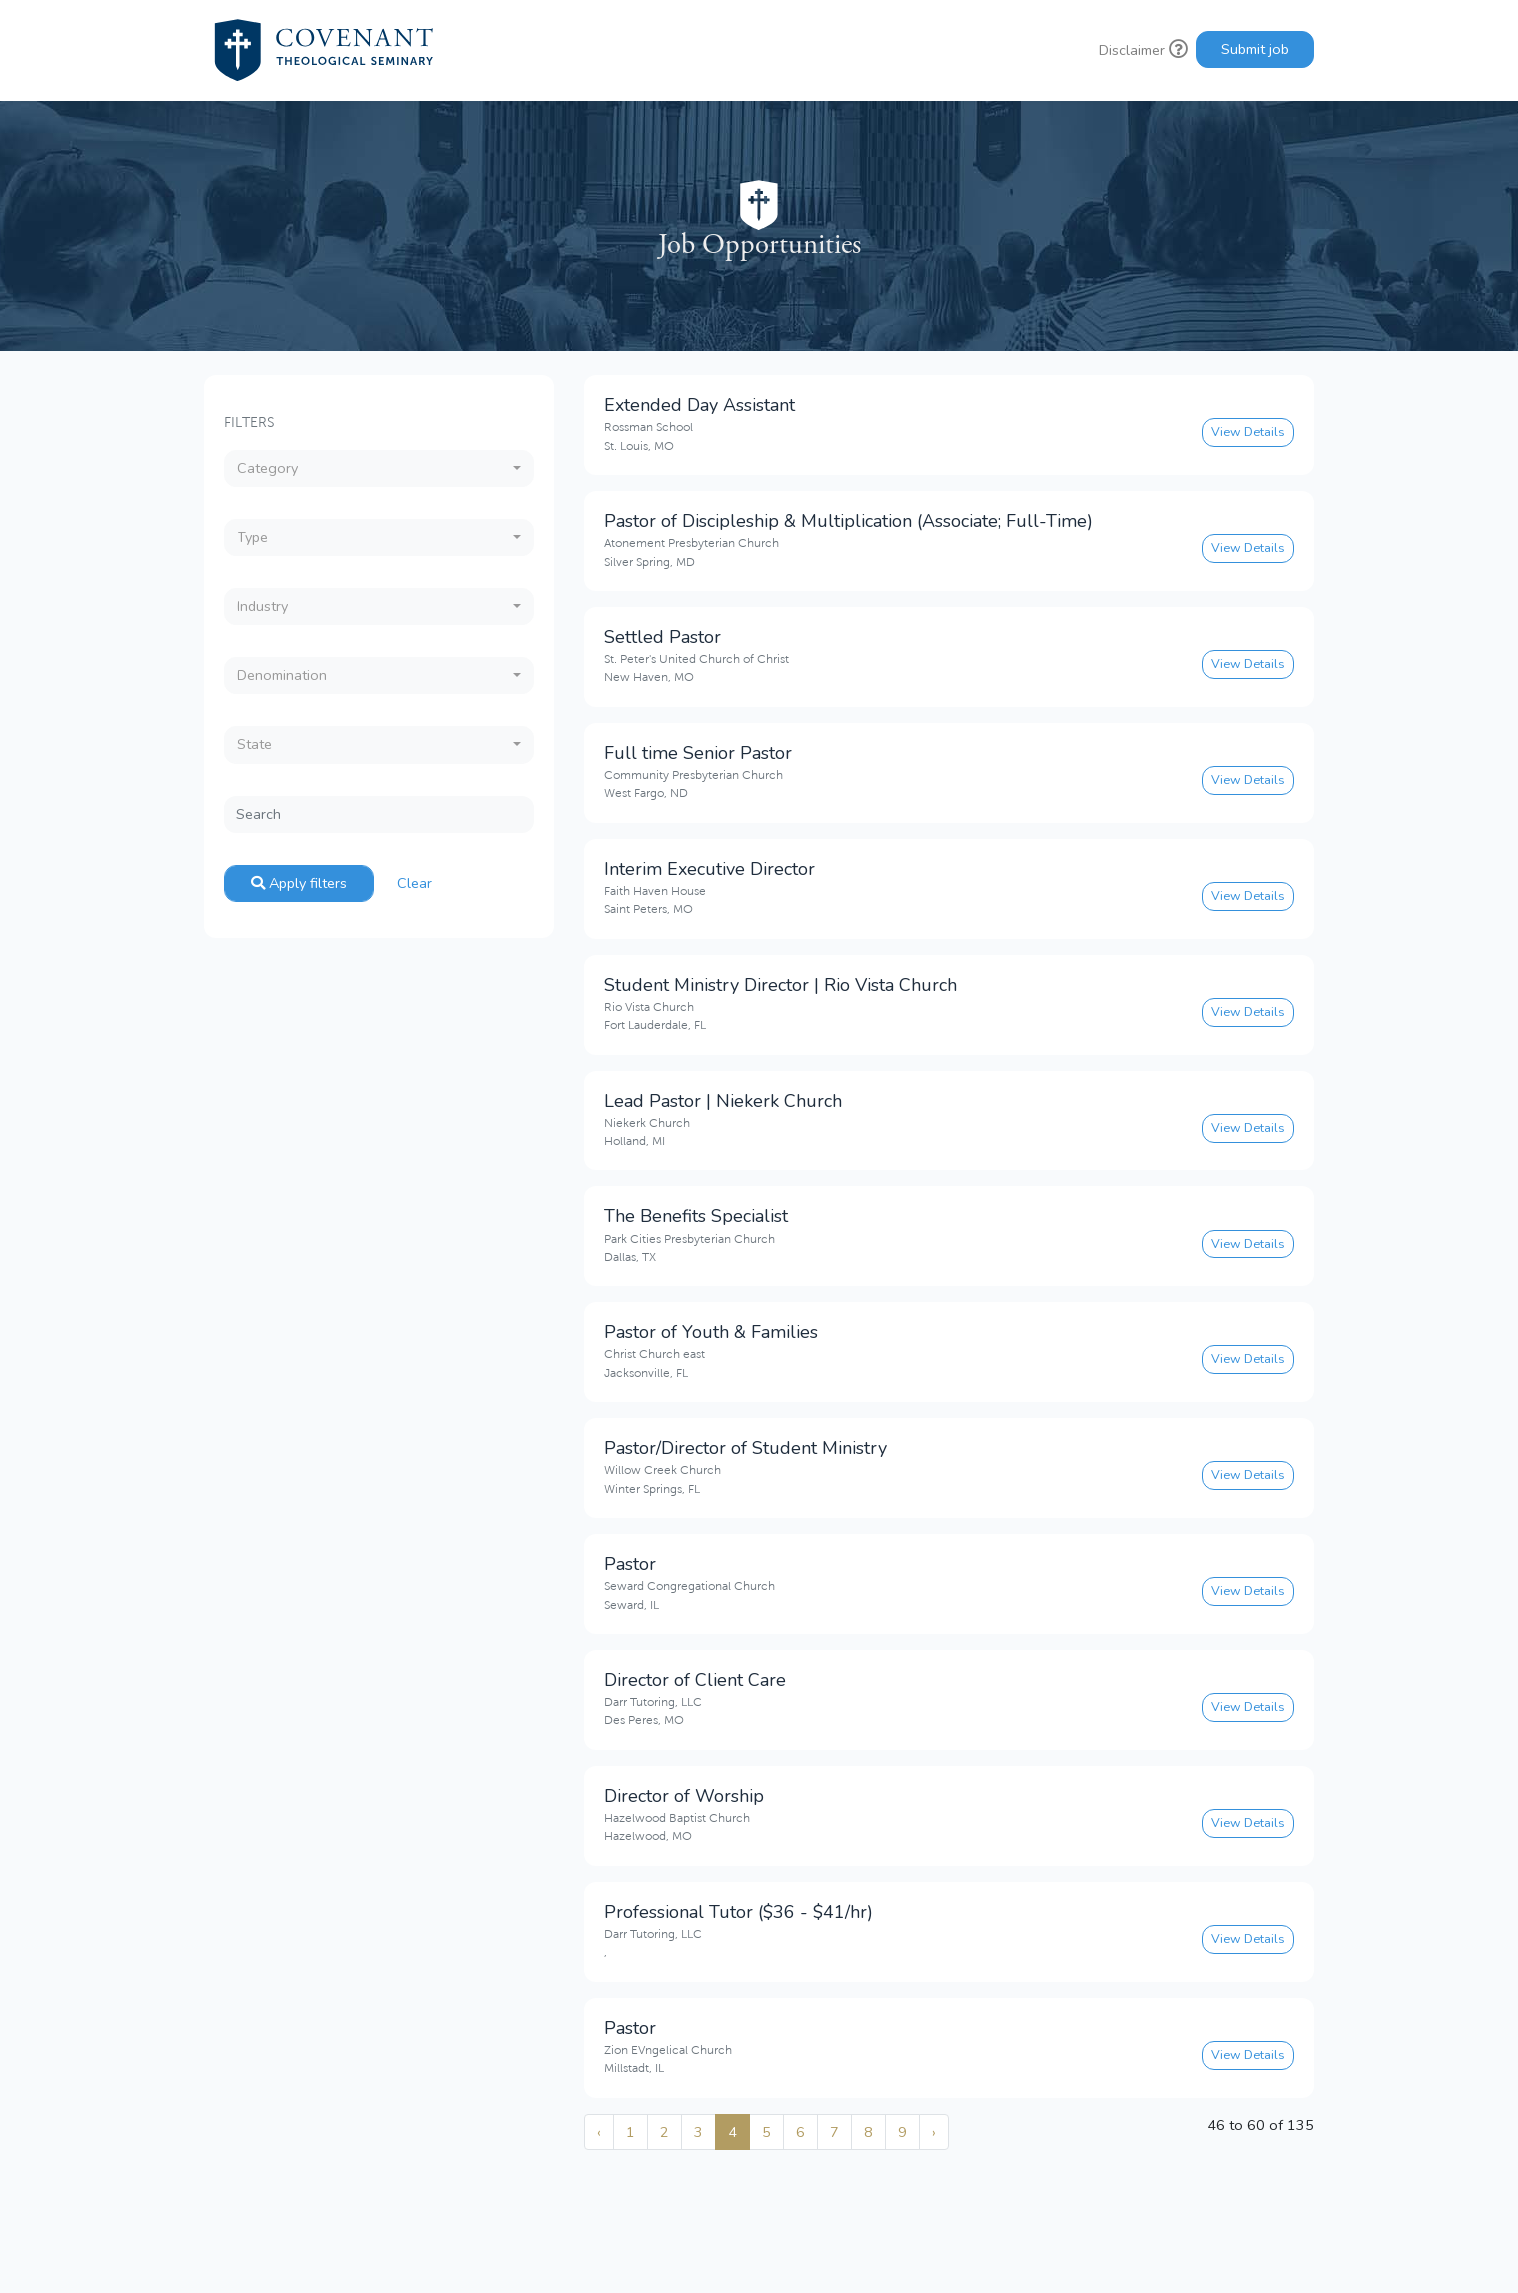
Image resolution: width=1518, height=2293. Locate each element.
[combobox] (379, 468)
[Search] (379, 814)
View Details (1248, 431)
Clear (414, 883)
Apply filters (299, 883)
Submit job (1255, 49)
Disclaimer (1143, 50)
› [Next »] (934, 2132)
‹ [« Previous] (599, 2132)
